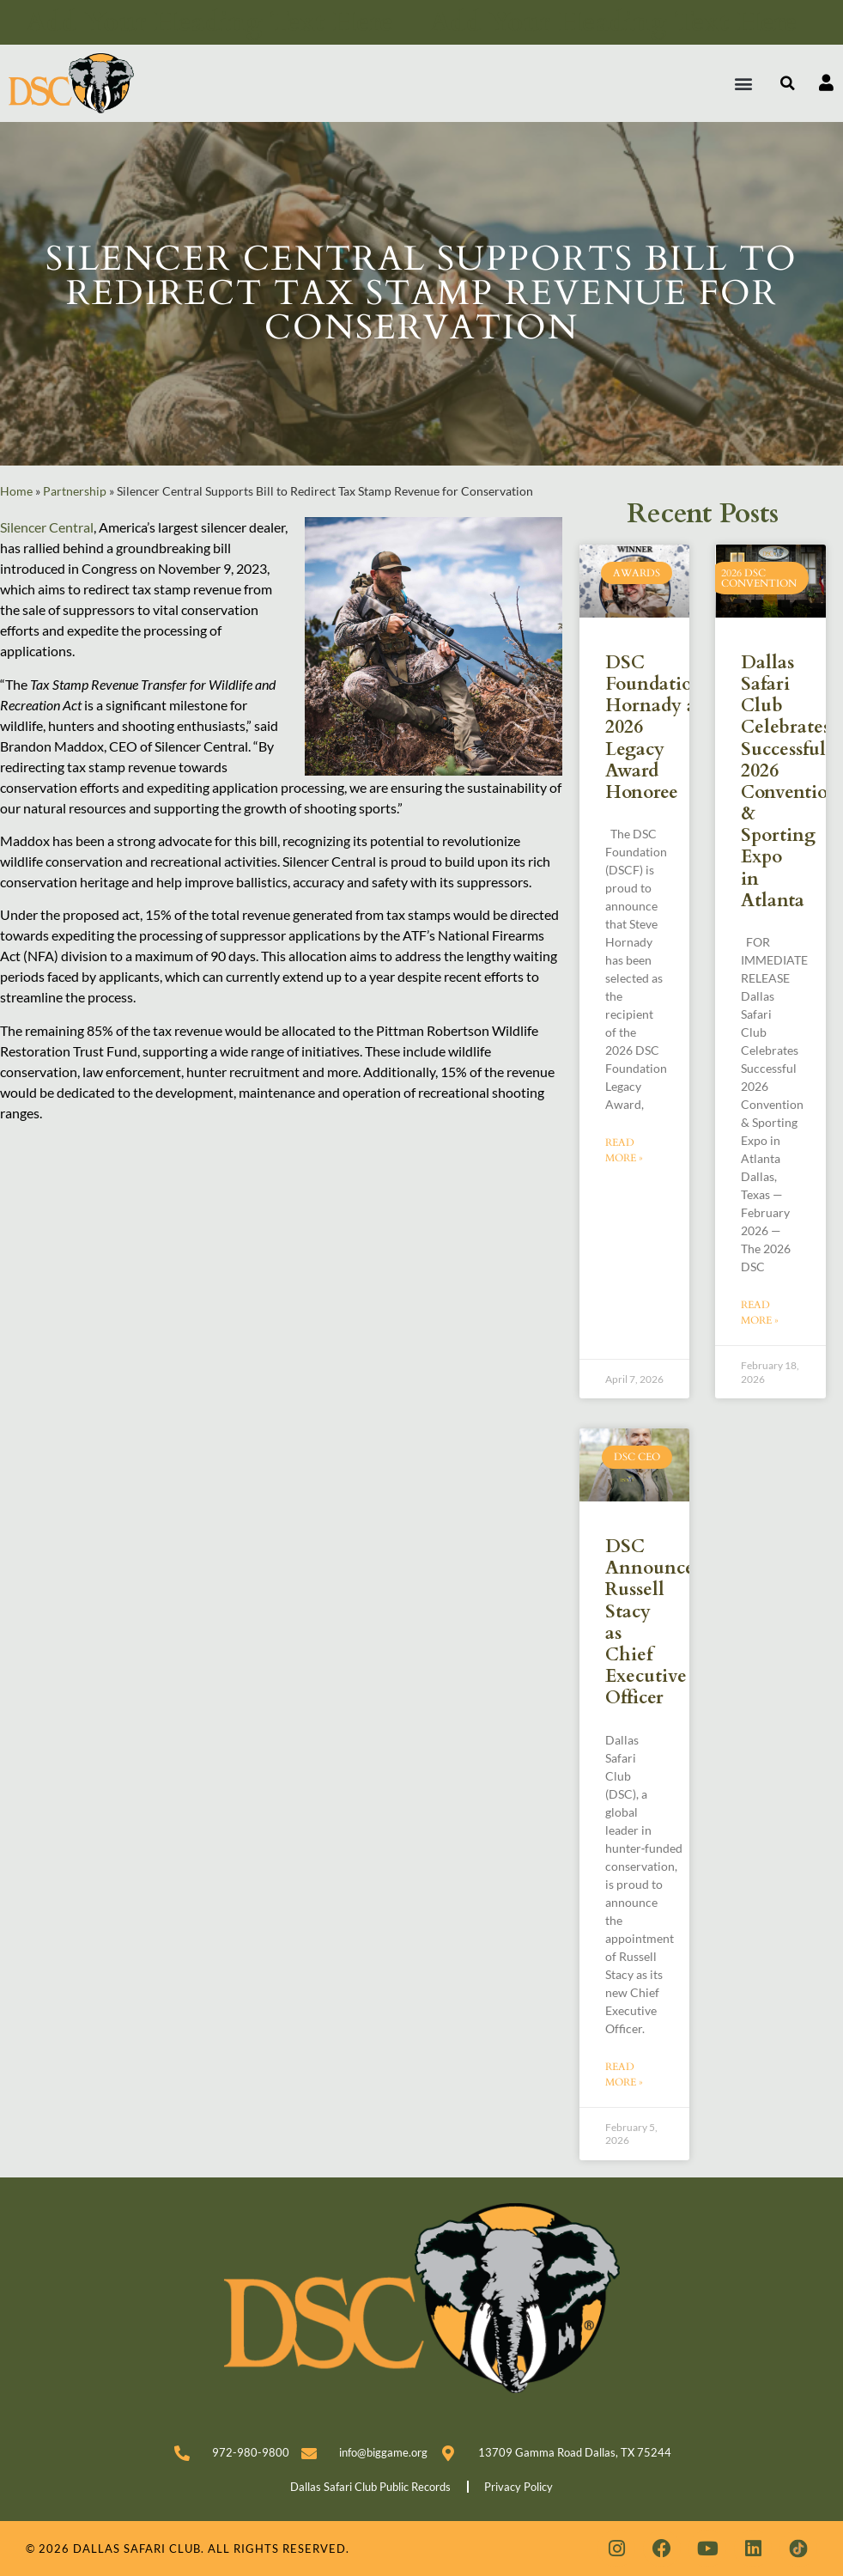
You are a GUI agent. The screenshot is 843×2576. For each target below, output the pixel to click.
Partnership (74, 491)
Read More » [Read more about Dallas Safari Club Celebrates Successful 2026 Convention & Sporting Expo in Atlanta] (760, 1312)
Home (16, 491)
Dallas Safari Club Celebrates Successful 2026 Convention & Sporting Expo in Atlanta (790, 781)
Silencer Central (47, 527)
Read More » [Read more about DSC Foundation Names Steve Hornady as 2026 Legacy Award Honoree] (624, 1150)
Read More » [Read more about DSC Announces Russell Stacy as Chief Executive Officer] (624, 2074)
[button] (744, 83)
